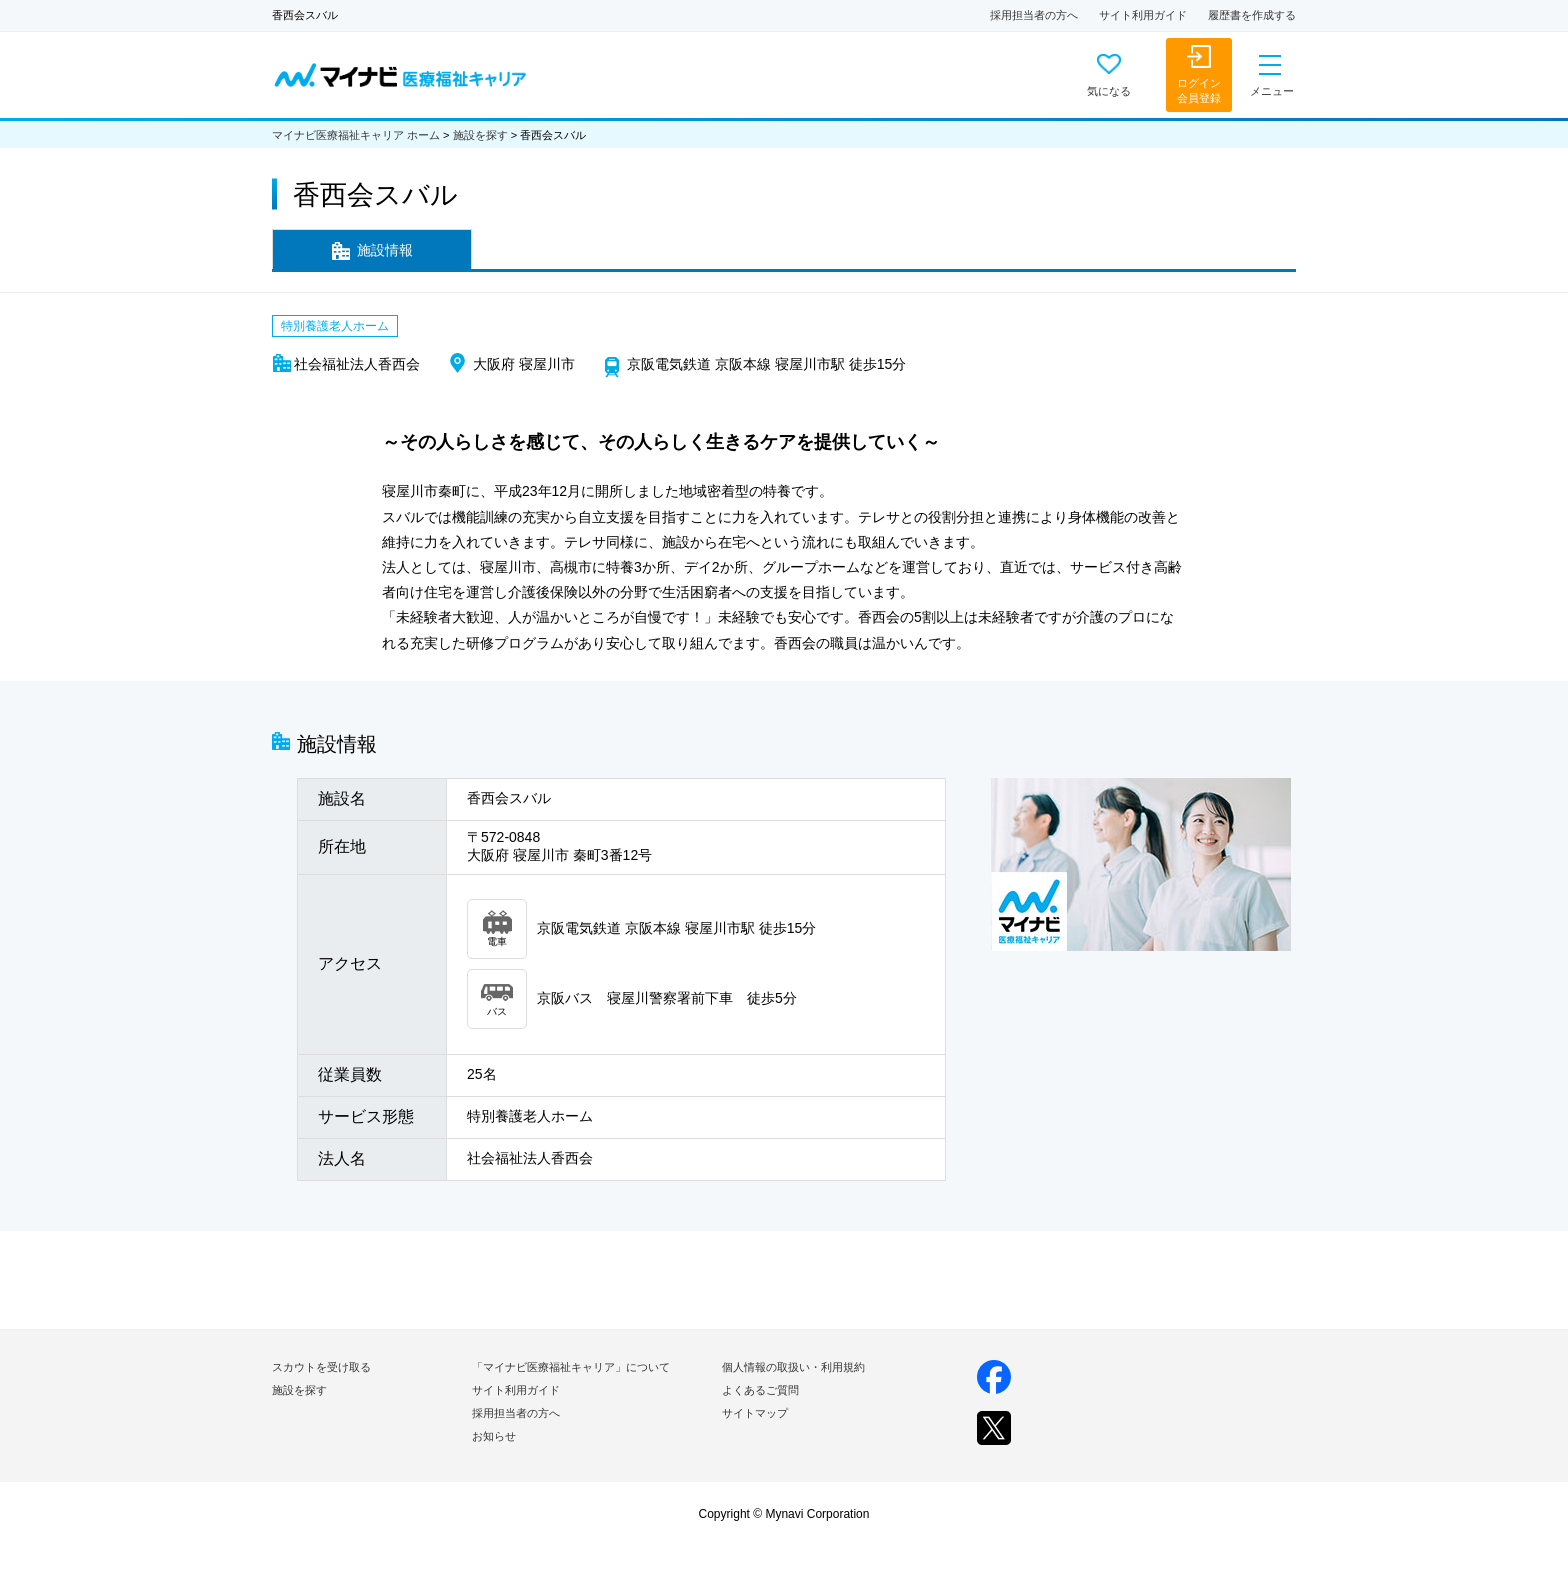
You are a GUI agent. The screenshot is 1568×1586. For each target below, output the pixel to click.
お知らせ (494, 1436)
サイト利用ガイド (1143, 15)
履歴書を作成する (1252, 15)
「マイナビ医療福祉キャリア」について (571, 1367)
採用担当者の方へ (1034, 15)
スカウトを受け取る (321, 1367)
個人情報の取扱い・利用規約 (793, 1367)
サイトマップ (755, 1413)
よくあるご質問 (760, 1390)
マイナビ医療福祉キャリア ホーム (356, 135)
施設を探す (480, 135)
